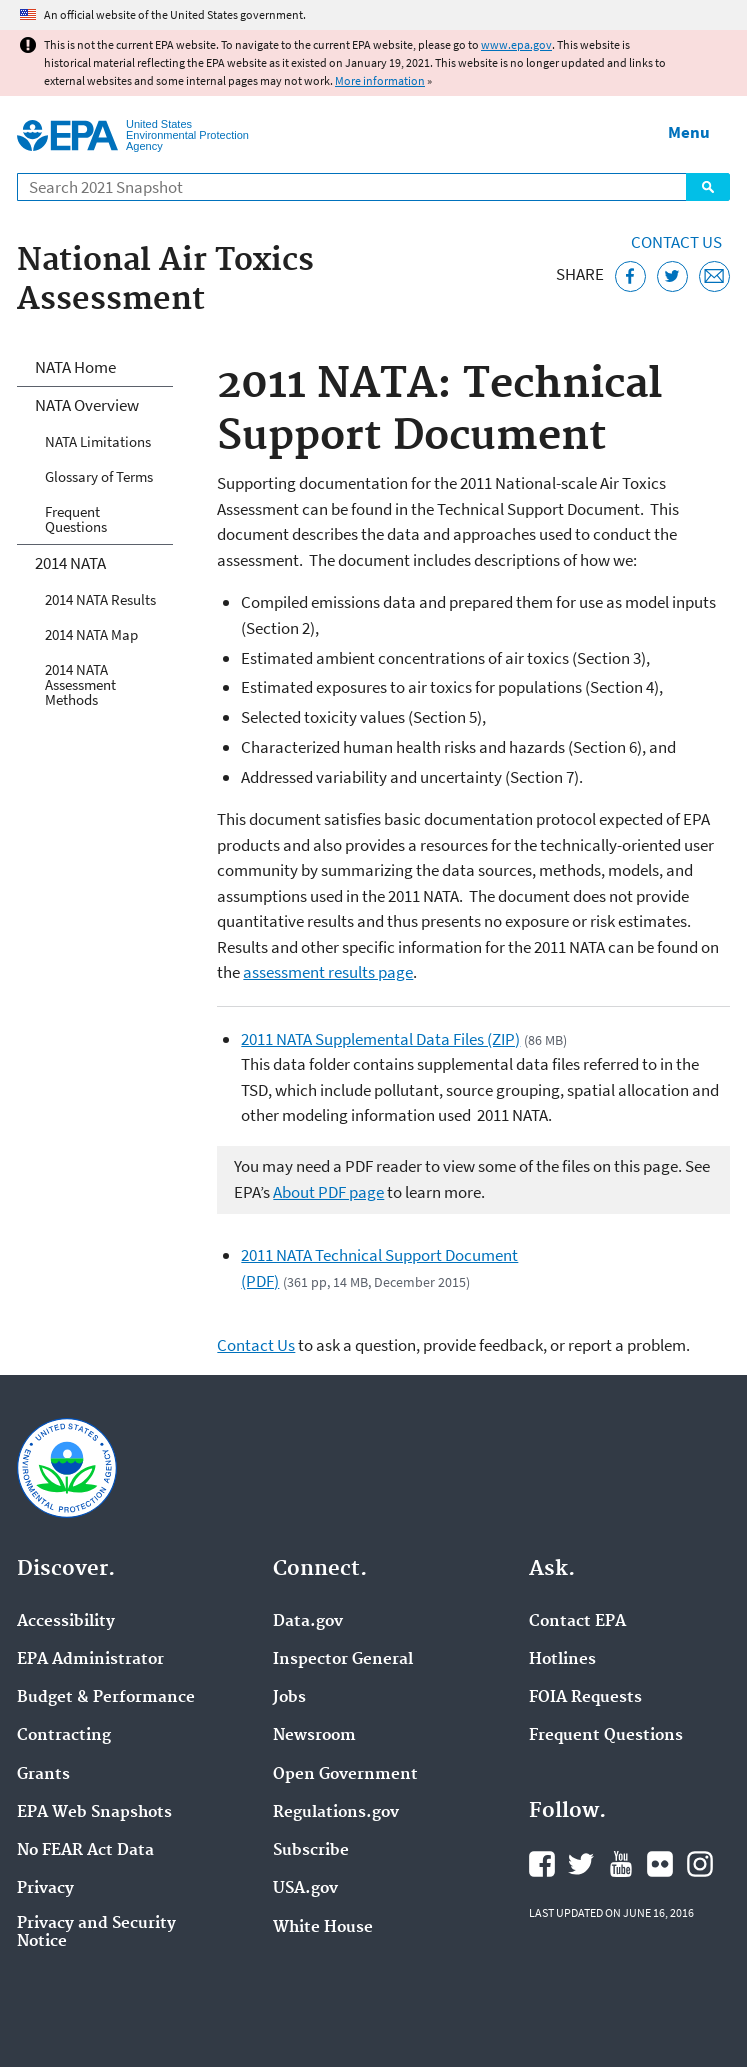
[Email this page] (714, 276)
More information (380, 80)
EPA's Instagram (700, 1864)
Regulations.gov (336, 1813)
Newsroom (314, 1736)
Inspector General (343, 1660)
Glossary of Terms (99, 476)
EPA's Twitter (581, 1864)
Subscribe (311, 1851)
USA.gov (305, 1889)
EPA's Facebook (542, 1864)
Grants (43, 1775)
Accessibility (66, 1622)
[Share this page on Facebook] (630, 276)
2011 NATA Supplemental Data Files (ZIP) (380, 1039)
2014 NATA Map (91, 634)
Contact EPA (577, 1622)
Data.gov (308, 1622)
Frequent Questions (76, 519)
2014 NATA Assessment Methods (80, 684)
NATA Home (75, 367)
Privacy (45, 1889)
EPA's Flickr (660, 1864)
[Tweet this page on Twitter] (672, 276)
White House (323, 1928)
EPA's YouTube (621, 1864)
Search (708, 187)
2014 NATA (70, 563)
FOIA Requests (585, 1698)
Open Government (345, 1775)
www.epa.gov (516, 44)
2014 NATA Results (100, 599)
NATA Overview (87, 405)
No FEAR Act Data (85, 1851)
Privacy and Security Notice (96, 1933)
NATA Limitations (98, 441)
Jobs (289, 1698)
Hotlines (562, 1660)
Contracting (64, 1736)
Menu (689, 132)
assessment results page (328, 972)
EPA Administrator (90, 1660)
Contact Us (676, 242)
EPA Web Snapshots (94, 1813)
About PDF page (328, 1192)
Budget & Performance (106, 1698)
